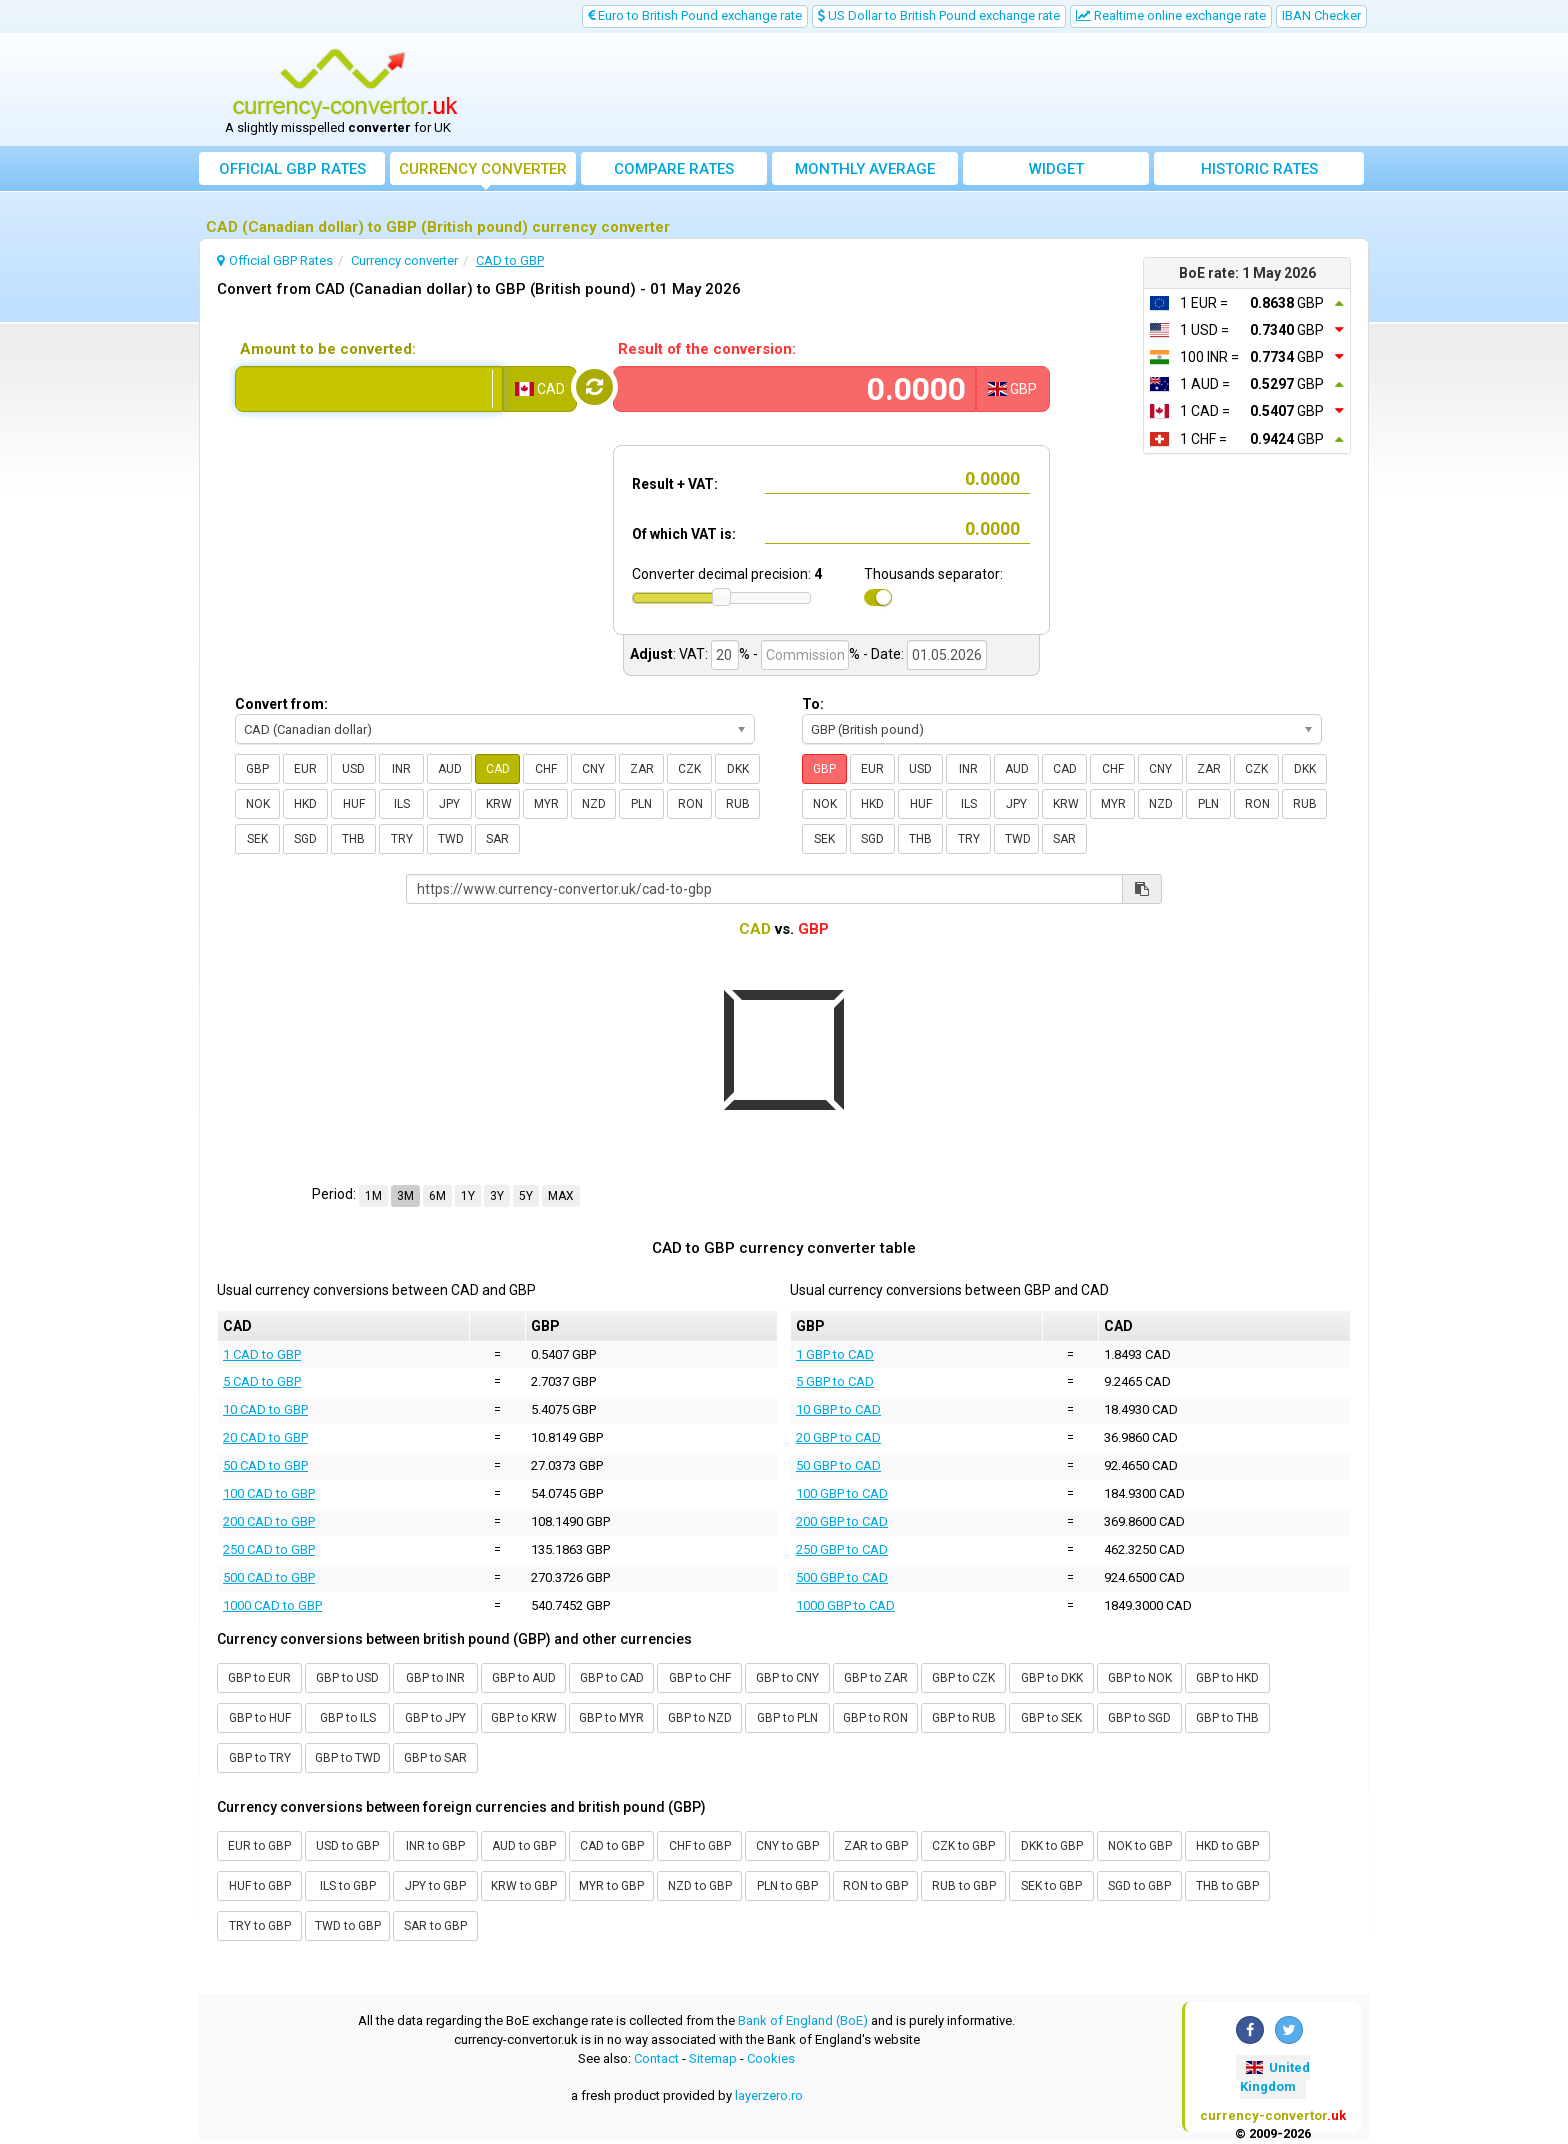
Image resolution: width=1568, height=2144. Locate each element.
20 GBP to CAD (838, 1437)
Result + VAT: (675, 484)
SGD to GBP (1139, 1886)
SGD (305, 839)
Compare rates (674, 169)
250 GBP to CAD (842, 1549)
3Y (497, 1196)
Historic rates (1259, 169)
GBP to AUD (524, 1678)
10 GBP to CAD (838, 1409)
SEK (257, 839)
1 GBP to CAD (835, 1354)
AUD (450, 769)
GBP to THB (1227, 1718)
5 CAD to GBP (262, 1381)
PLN (641, 804)
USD (353, 769)
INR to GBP (435, 1846)
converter (483, 169)
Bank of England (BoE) (803, 2020)
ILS (402, 804)
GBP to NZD (700, 1718)
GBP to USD (347, 1678)
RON (690, 804)
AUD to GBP (524, 1846)
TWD (451, 839)
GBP (257, 769)
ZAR (642, 769)
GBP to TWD (348, 1758)
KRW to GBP (524, 1886)
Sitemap (713, 2058)
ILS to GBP (348, 1886)
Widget (1056, 169)
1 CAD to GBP (262, 1354)
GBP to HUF (260, 1718)
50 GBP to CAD (838, 1465)
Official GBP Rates (292, 169)
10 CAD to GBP (265, 1409)
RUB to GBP (964, 1886)
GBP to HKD (1227, 1678)
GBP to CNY (787, 1678)
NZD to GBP (700, 1886)
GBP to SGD (1139, 1718)
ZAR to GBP (876, 1846)
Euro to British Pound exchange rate (695, 15)
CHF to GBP (700, 1846)
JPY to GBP (435, 1886)
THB (353, 839)
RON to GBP (875, 1886)
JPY (449, 804)
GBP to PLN (787, 1718)
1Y (468, 1196)
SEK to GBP (1051, 1886)
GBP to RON (875, 1718)
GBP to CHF (700, 1678)
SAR (497, 839)
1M (373, 1196)
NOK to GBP (1140, 1846)
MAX (561, 1196)
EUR (305, 769)
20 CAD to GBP (265, 1437)
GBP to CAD (612, 1678)
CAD (498, 769)
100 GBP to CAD (842, 1493)
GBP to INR (435, 1678)
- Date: (883, 654)
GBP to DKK (1052, 1678)
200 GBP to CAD (842, 1521)
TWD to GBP (348, 1926)
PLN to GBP (787, 1886)
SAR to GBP (435, 1926)
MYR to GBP (611, 1886)
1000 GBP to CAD (845, 1605)
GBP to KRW (524, 1718)
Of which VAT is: (684, 534)
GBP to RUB (964, 1718)
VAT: (693, 654)
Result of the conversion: (707, 349)
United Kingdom (1275, 2077)
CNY (593, 769)
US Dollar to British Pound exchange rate (939, 15)
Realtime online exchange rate (1171, 15)
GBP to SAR (435, 1758)
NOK (258, 804)
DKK (738, 769)
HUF (354, 804)
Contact (656, 2058)
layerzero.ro (769, 2095)
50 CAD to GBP (265, 1465)
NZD (594, 804)
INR (401, 769)
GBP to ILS (348, 1718)
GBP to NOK (1140, 1678)
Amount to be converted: (328, 349)
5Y (526, 1196)
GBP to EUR (259, 1678)
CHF (546, 769)
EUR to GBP (259, 1846)
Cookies (771, 2058)
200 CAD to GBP (269, 1521)
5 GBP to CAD (835, 1381)
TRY (402, 839)
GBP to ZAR (876, 1678)
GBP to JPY (435, 1718)
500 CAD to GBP (269, 1577)
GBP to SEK (1051, 1718)
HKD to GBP (1227, 1846)
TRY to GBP (260, 1926)
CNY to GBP (787, 1846)
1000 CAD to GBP (272, 1605)
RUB (738, 804)
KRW (499, 804)
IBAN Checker (1321, 15)
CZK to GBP (963, 1846)
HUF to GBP (260, 1886)
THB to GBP (1227, 1886)
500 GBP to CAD (842, 1577)
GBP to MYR (611, 1718)
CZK (689, 769)
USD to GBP (347, 1846)
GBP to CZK (963, 1678)
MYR (546, 804)
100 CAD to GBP (269, 1493)
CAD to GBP (612, 1846)
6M (437, 1196)
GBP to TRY (260, 1758)
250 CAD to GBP (269, 1549)
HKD (305, 804)
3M (405, 1196)
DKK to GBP (1052, 1846)
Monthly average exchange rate (865, 172)
